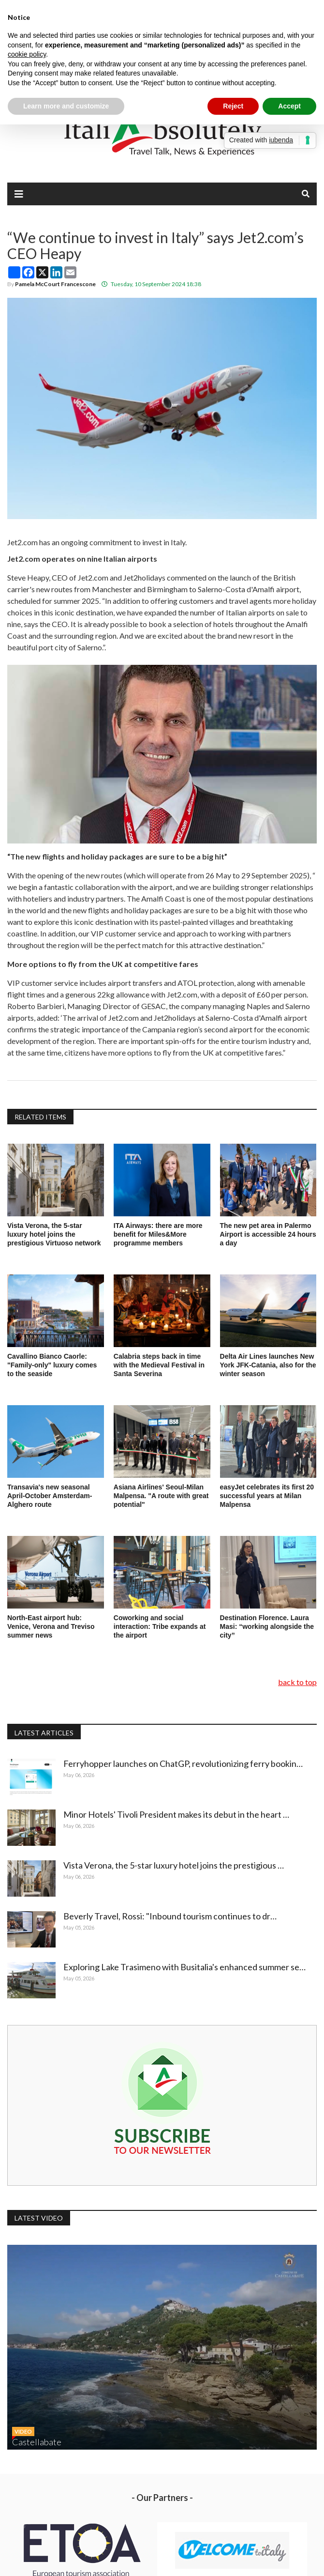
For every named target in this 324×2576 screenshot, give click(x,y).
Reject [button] (233, 106)
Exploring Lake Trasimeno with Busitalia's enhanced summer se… (186, 1967)
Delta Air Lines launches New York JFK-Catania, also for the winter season (268, 1365)
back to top (297, 1682)
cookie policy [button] (27, 54)
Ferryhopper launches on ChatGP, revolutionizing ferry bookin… (185, 1763)
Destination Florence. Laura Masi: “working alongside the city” (267, 1626)
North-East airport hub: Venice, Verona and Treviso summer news (51, 1626)
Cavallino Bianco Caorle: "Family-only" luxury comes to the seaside (52, 1365)
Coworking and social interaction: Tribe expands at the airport (160, 1626)
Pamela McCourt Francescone (55, 284)
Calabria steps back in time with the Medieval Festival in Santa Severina (159, 1365)
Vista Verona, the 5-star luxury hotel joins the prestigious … (175, 1865)
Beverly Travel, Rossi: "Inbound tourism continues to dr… (172, 1916)
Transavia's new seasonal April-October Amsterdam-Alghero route (49, 1495)
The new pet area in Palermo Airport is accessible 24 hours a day (268, 1234)
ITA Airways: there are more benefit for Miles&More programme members (158, 1234)
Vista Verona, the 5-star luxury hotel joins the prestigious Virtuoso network (54, 1234)
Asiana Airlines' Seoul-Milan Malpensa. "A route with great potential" (161, 1495)
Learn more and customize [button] (66, 106)
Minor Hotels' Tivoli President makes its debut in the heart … (178, 1814)
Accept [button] (289, 106)
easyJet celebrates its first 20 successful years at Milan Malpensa (267, 1495)
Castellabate (36, 2442)
